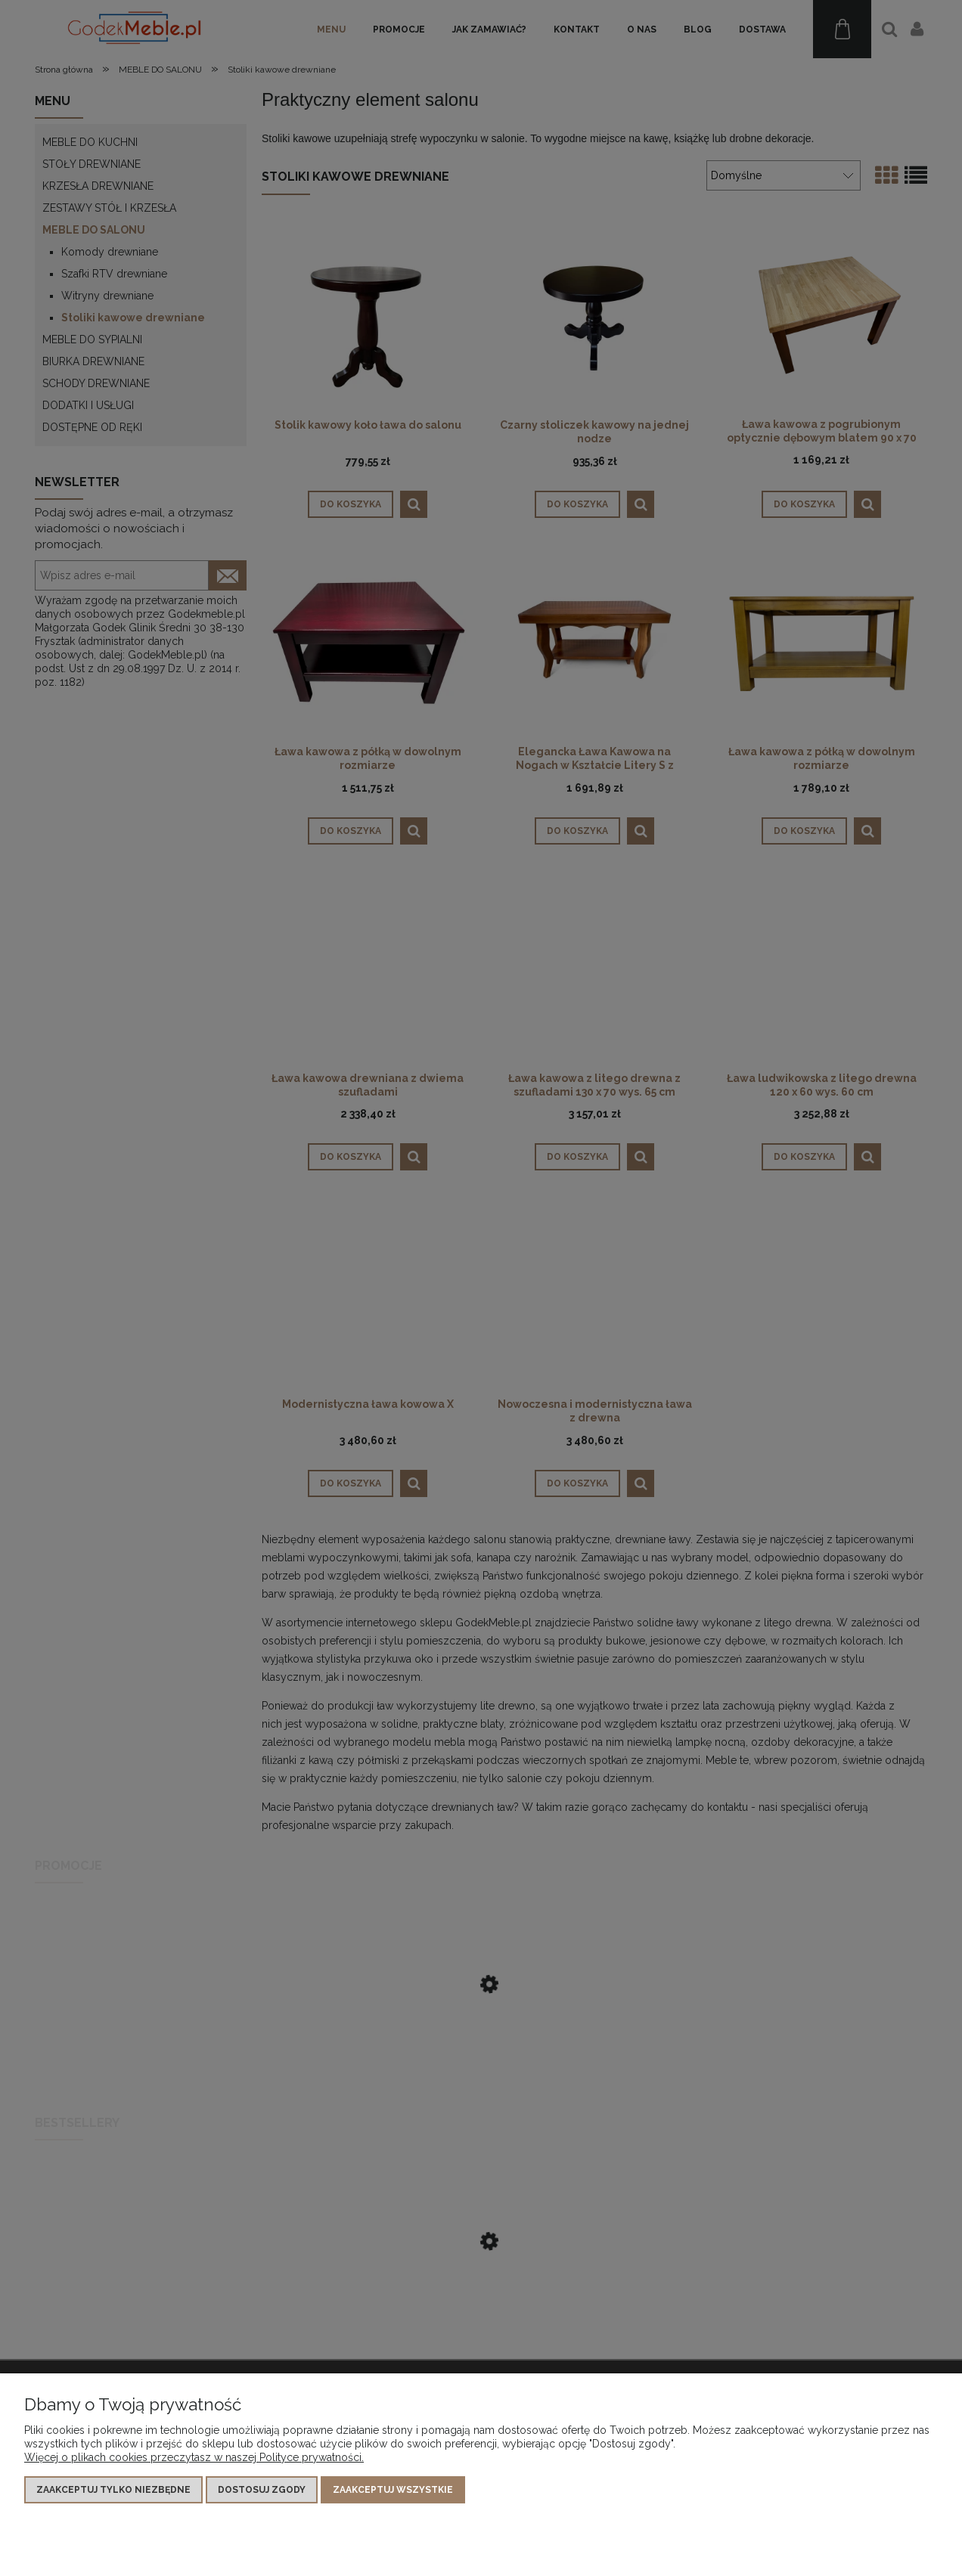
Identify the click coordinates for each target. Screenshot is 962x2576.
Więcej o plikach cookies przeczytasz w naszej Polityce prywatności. (194, 2457)
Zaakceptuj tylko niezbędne (113, 2490)
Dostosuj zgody (262, 2490)
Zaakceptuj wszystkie (393, 2490)
